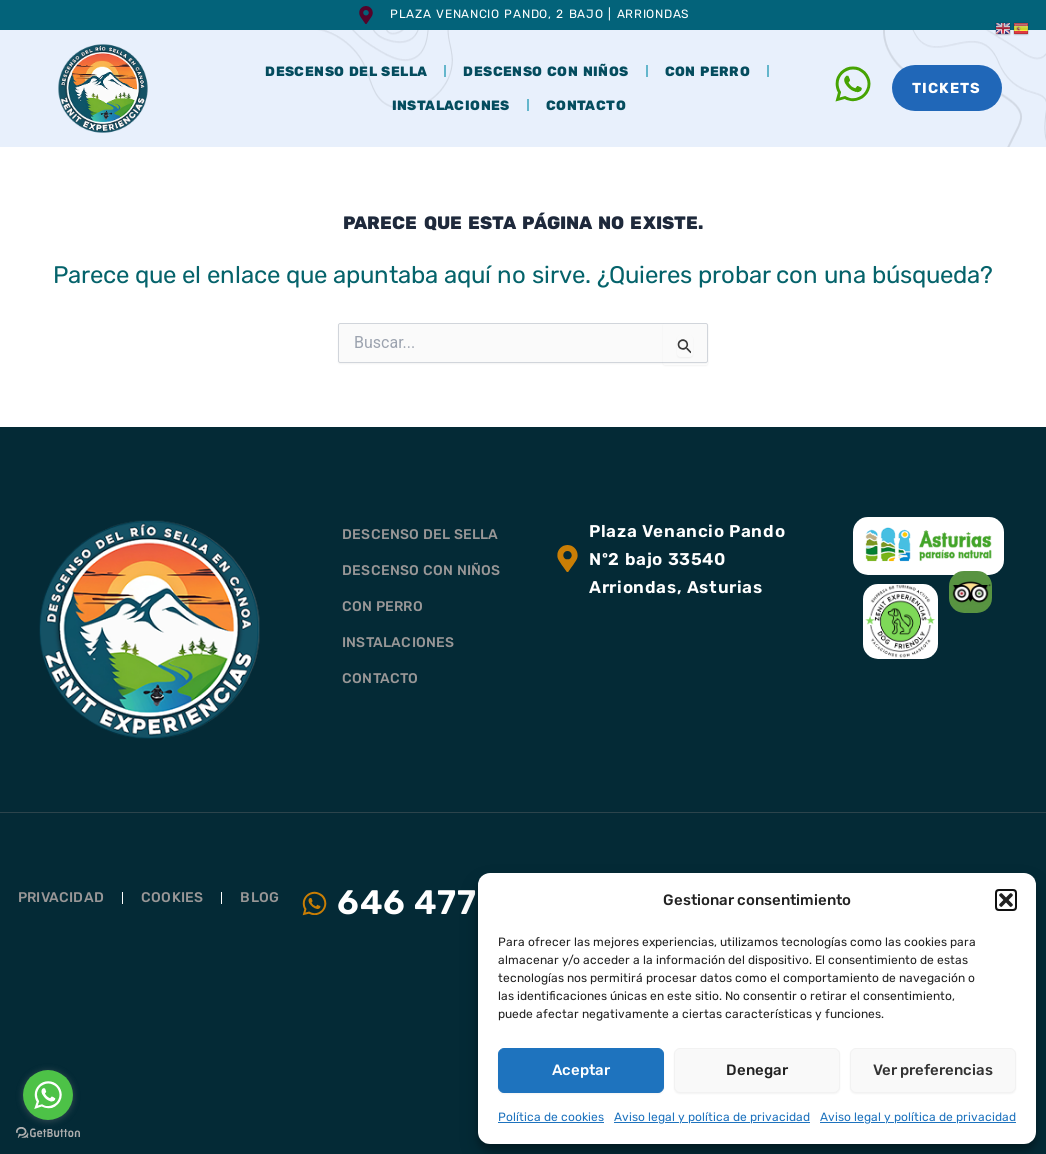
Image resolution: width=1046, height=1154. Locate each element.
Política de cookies (551, 1117)
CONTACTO (586, 105)
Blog (259, 897)
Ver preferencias (933, 1070)
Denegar (757, 1070)
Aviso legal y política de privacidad (712, 1117)
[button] (1006, 900)
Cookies (172, 897)
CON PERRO (708, 71)
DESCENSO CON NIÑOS (545, 71)
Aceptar (581, 1070)
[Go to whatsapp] (48, 1095)
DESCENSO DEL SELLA (346, 71)
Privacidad (61, 897)
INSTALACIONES (451, 105)
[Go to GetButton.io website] (48, 1133)
